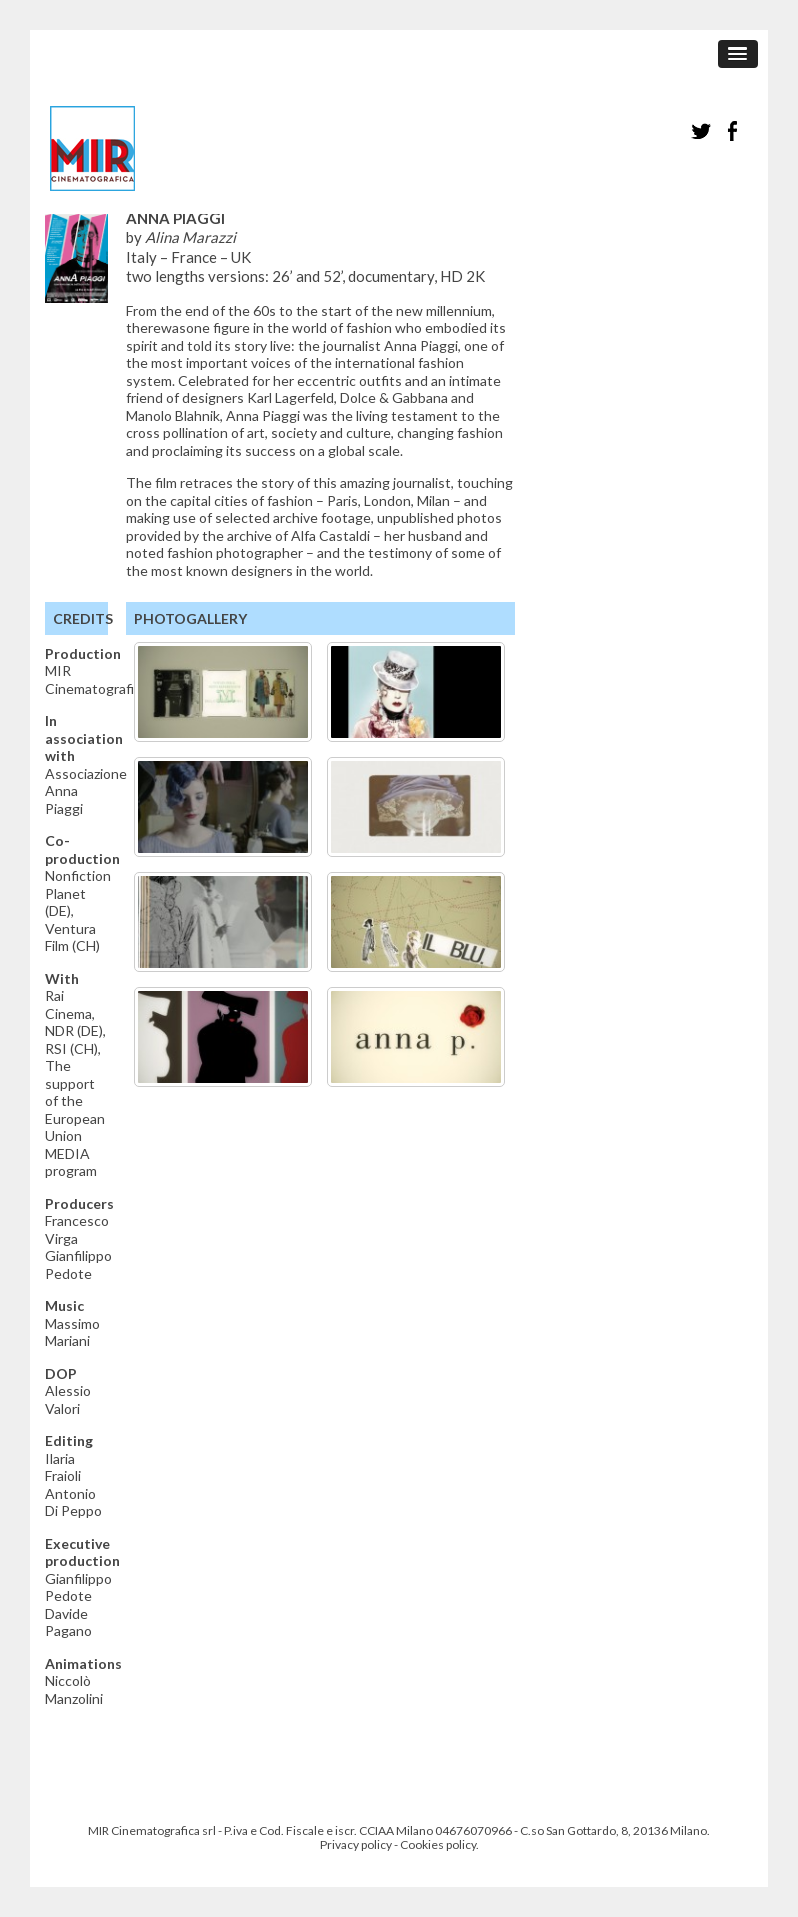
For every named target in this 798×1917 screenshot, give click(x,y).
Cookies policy (438, 1844)
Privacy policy (356, 1844)
